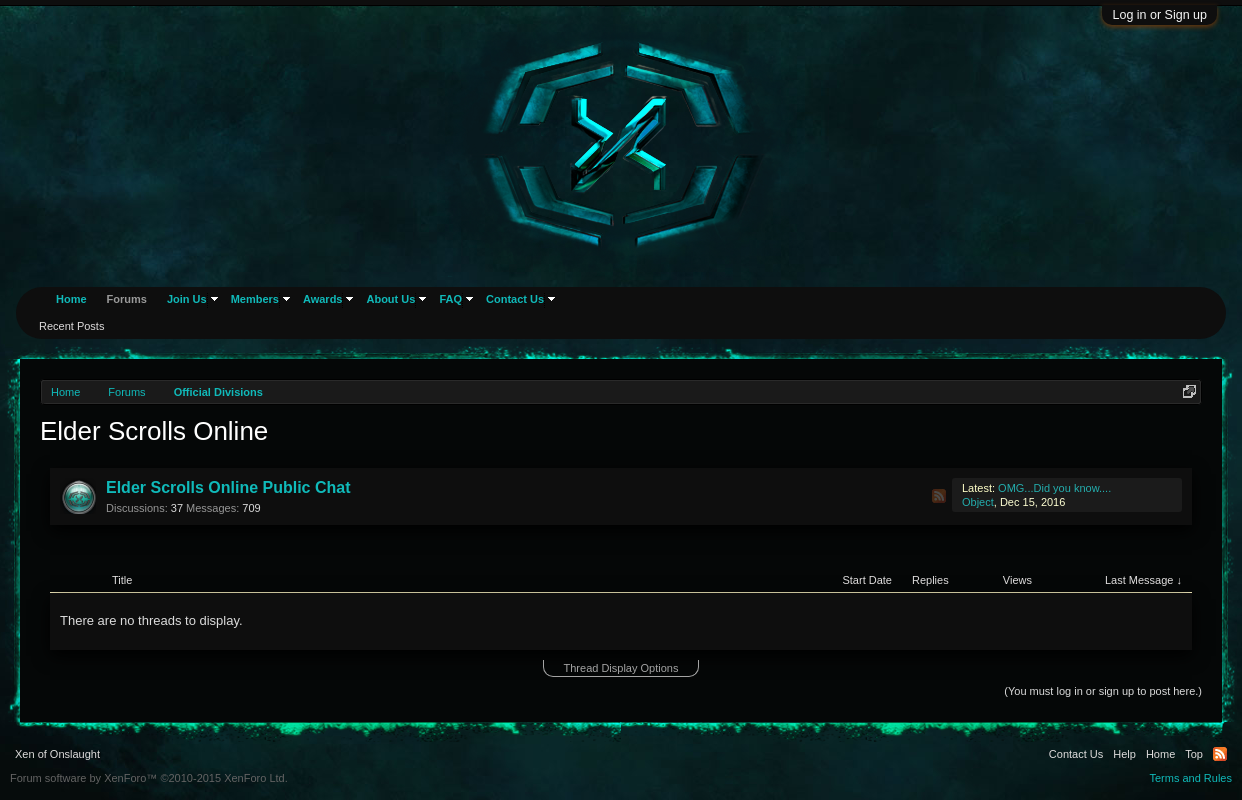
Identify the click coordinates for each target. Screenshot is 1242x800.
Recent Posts (71, 326)
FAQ (450, 299)
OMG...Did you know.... (1054, 488)
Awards (323, 299)
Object (978, 502)
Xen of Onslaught (57, 754)
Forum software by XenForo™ (149, 778)
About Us (390, 299)
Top (1194, 754)
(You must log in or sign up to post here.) (1103, 691)
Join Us (187, 299)
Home (71, 299)
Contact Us (515, 299)
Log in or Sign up (1159, 15)
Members (255, 299)
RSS (939, 496)
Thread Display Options (621, 668)
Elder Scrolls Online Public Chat (228, 487)
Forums (127, 299)
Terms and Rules (1190, 778)
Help (1124, 754)
